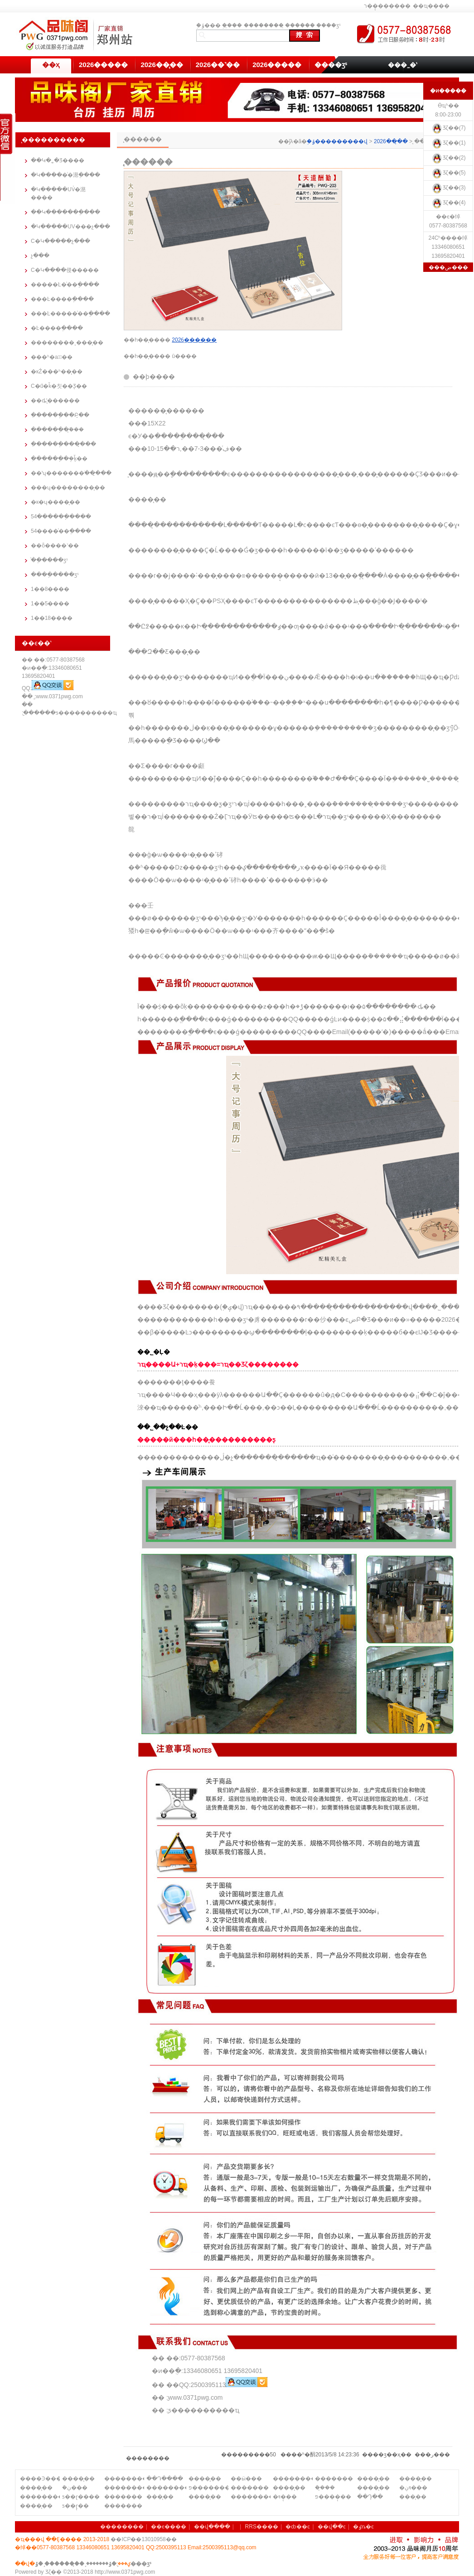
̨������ (300, 25)
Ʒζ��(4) (448, 202)
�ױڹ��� (413, 2487)
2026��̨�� (161, 64)
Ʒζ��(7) (448, 128)
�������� (264, 25)
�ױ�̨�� (285, 2497)
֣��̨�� (232, 25)
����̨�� (78, 2478)
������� (334, 2478)
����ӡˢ (328, 25)
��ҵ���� (431, 6)
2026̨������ (194, 340)
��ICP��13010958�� (143, 2539)
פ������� (208, 2487)
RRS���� (261, 2526)
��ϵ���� (168, 2526)
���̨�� (160, 2497)
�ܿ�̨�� (325, 2487)
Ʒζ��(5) (448, 172)
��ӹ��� (246, 2478)
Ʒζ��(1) (448, 143)
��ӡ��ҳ (387, 2454)
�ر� (432, 2454)
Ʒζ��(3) (448, 187)
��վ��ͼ (332, 2526)
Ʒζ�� (53, 2572)
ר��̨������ (387, 6)
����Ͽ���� (40, 2478)
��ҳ (50, 64)
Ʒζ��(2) (448, 158)
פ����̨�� (333, 2497)
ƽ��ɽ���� (81, 2497)
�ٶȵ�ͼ (363, 2526)
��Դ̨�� (370, 2497)
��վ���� (212, 2526)
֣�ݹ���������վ (337, 141)
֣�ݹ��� (208, 25)
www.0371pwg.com (59, 696)
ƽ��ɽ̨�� (75, 2506)
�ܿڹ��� (74, 2487)
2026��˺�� (218, 64)
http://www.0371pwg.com (125, 2572)
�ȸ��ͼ (297, 2526)
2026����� (103, 64)
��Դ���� (164, 2478)
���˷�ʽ (402, 64)
